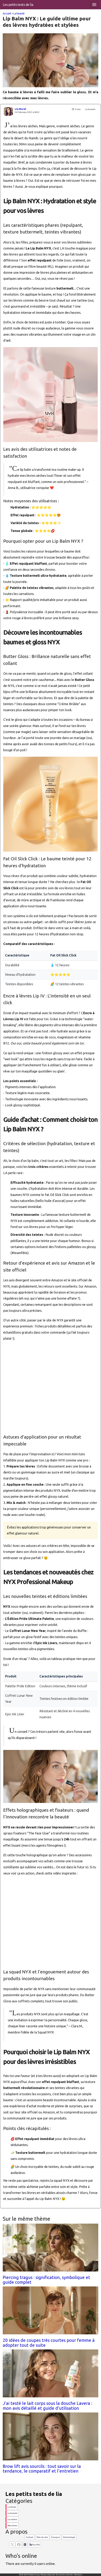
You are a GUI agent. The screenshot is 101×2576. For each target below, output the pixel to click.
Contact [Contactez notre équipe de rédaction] (29, 2537)
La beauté (19, 13)
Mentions (78, 2575)
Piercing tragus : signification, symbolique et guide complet (46, 2280)
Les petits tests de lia (18, 4)
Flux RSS (34, 2544)
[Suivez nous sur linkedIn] (24, 2544)
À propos (55, 2537)
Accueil (7, 13)
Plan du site (42, 2537)
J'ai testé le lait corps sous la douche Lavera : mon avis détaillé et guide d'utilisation (47, 2405)
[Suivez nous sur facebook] (19, 2545)
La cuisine (12, 2519)
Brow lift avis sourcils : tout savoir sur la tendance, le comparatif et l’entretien (42, 2468)
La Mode (12, 2507)
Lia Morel (20, 109)
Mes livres (12, 2525)
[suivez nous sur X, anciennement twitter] (12, 2545)
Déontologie (69, 2537)
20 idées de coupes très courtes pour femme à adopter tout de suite (49, 2342)
